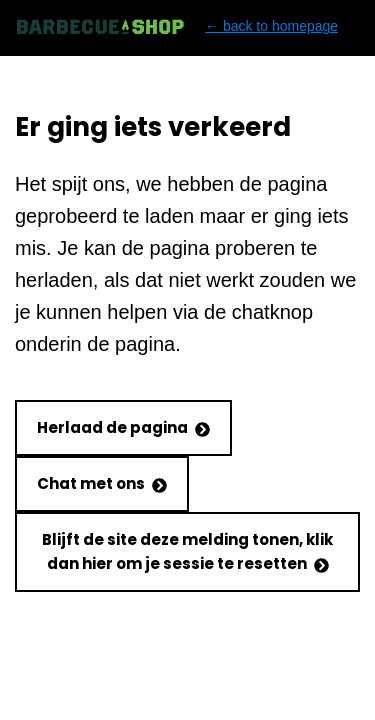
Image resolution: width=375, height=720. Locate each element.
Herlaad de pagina (123, 427)
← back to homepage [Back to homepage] (176, 26)
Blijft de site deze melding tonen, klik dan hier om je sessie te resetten (187, 551)
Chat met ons (102, 483)
